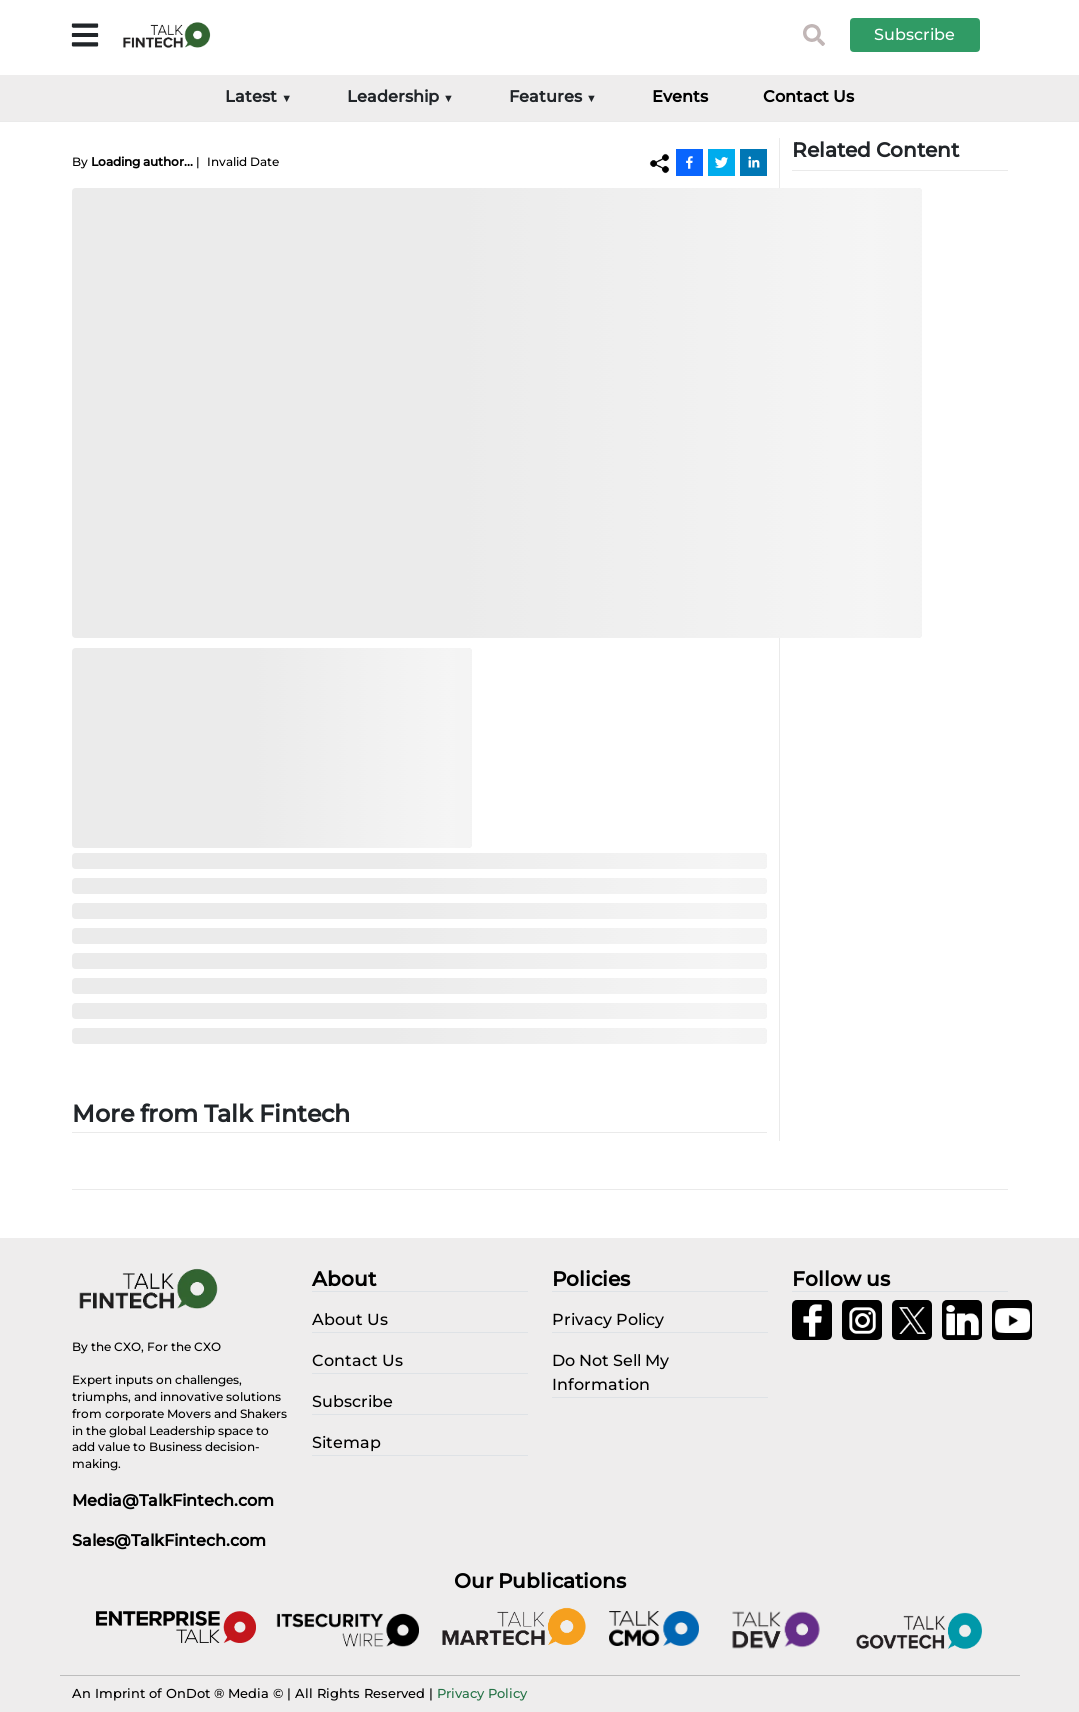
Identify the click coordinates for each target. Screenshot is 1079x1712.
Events (680, 96)
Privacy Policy (482, 1693)
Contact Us (808, 96)
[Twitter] (721, 162)
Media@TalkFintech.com (173, 1500)
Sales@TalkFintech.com (169, 1540)
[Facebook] (689, 162)
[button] (930, 35)
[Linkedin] (753, 162)
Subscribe (914, 34)
